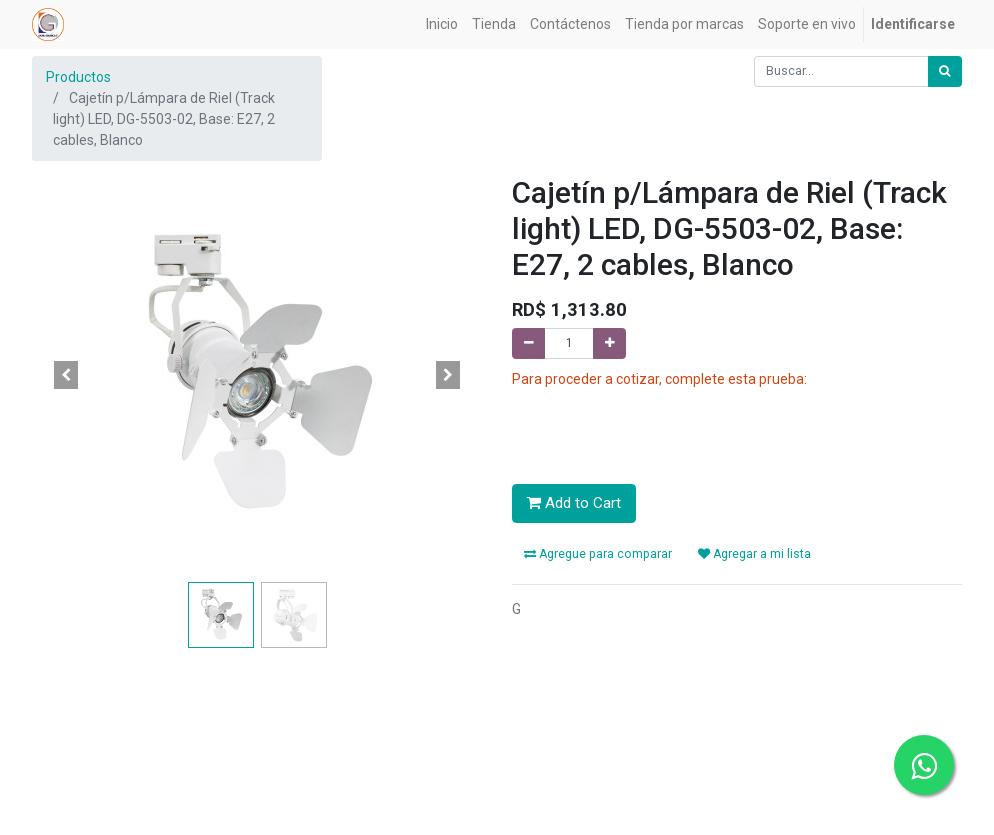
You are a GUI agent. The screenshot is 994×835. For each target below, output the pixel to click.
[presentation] (664, 429)
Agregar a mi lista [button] (754, 554)
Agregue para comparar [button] (598, 554)
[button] (66, 375)
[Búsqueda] (945, 71)
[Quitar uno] (528, 343)
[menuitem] (442, 24)
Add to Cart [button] (574, 503)
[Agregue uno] (609, 343)
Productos (78, 77)
